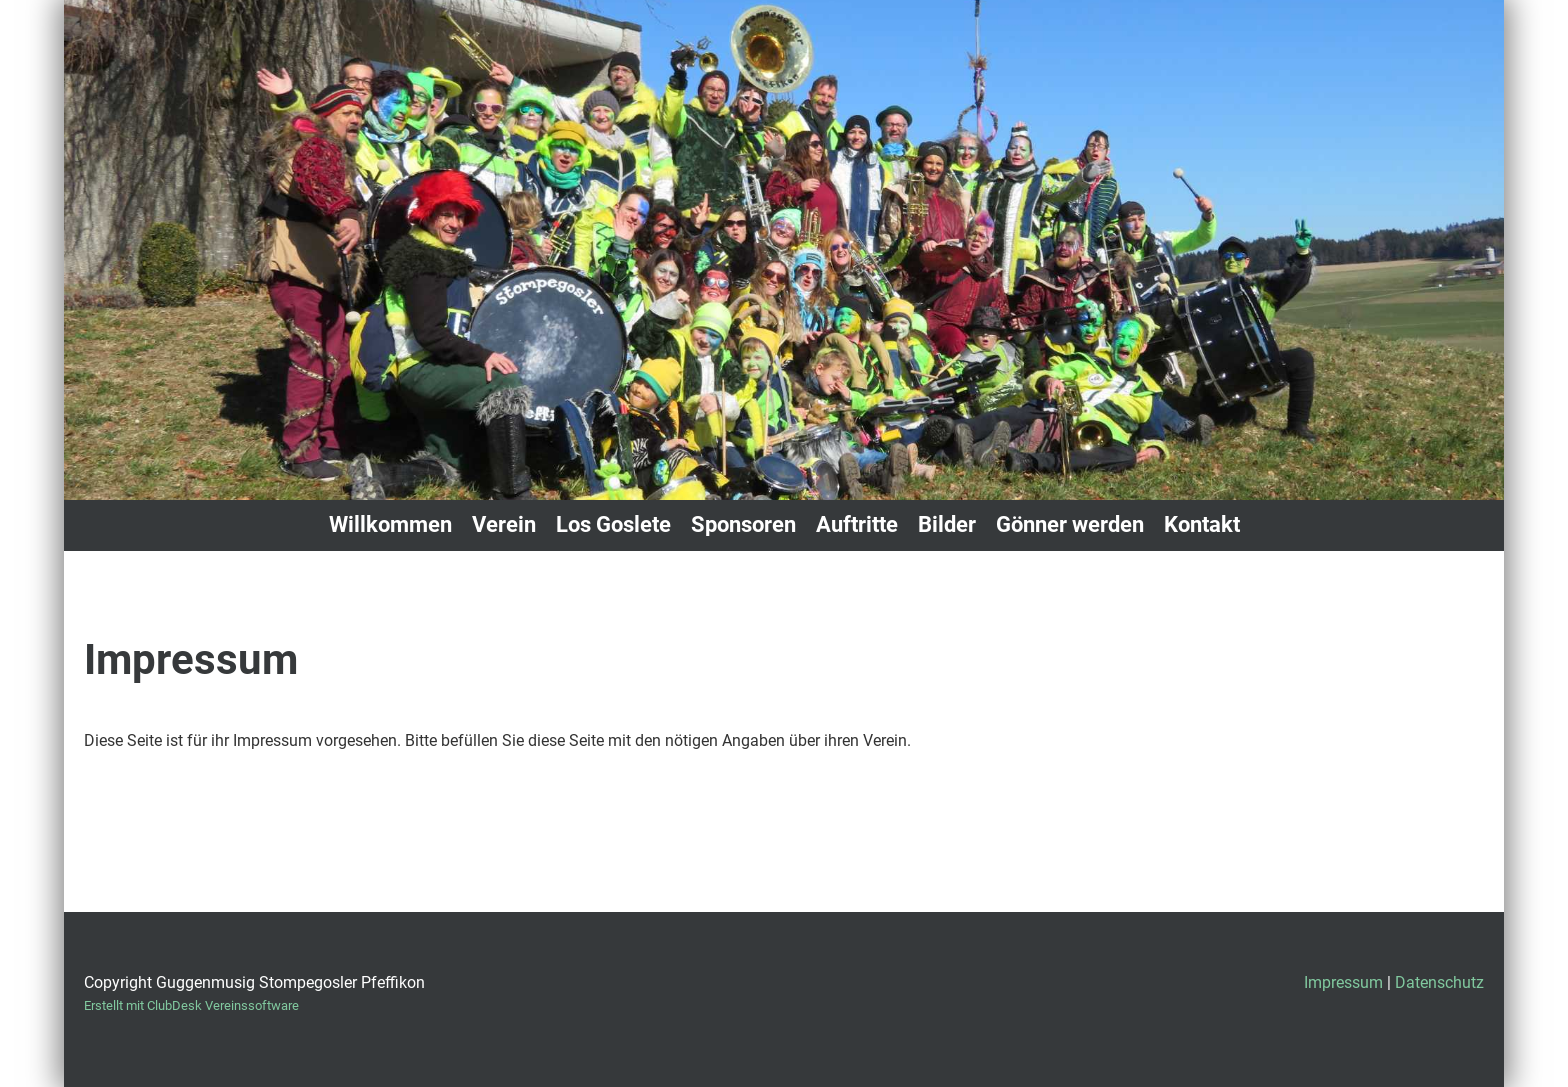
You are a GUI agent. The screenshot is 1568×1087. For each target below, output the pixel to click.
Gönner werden (1070, 524)
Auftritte (857, 524)
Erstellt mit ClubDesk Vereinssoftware (191, 1005)
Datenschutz (1439, 982)
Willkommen (390, 524)
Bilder (947, 524)
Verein (504, 524)
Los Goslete (613, 524)
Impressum (1343, 982)
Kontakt (1202, 524)
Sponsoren (743, 524)
